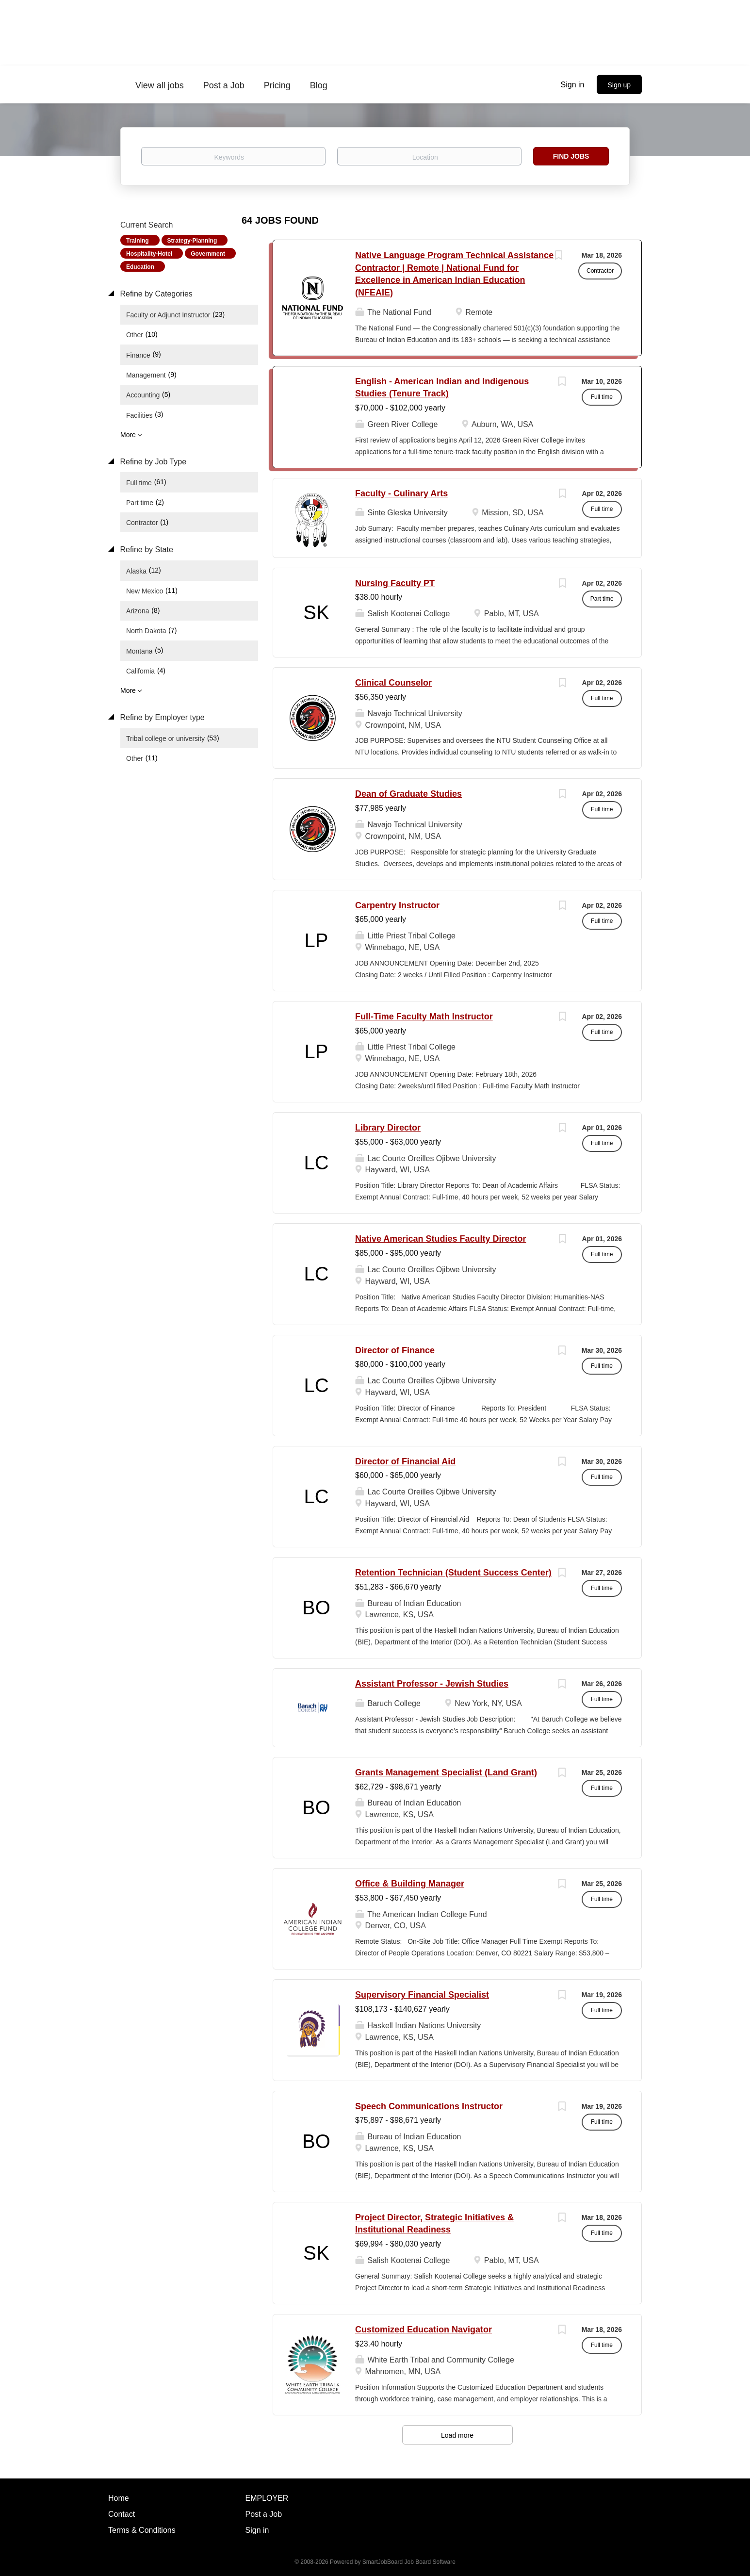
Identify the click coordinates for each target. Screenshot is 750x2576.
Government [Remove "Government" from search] (208, 253)
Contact (121, 2514)
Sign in (573, 85)
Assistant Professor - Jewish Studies (431, 1684)
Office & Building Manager (409, 1883)
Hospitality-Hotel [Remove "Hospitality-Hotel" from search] (149, 253)
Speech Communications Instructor (429, 2106)
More (128, 435)
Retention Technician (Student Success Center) (453, 1572)
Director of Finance (395, 1350)
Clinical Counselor (393, 683)
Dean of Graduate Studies (408, 794)
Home (118, 2498)
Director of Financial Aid (405, 1461)
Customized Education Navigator (423, 2329)
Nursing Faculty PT (395, 583)
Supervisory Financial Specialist (422, 1995)
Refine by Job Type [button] (152, 462)
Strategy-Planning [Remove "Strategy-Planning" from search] (192, 240)
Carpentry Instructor (397, 905)
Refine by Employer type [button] (161, 717)
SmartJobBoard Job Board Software (409, 2562)
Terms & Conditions (142, 2530)
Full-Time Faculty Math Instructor (424, 1016)
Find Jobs (571, 156)
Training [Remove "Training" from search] (137, 240)
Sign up (619, 85)
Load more (457, 2435)
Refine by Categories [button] (155, 294)
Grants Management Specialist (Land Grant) (446, 1772)
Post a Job (263, 2514)
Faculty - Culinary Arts (401, 493)
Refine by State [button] (145, 549)
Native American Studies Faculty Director (440, 1239)
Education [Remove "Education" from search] (140, 266)
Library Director (388, 1127)
